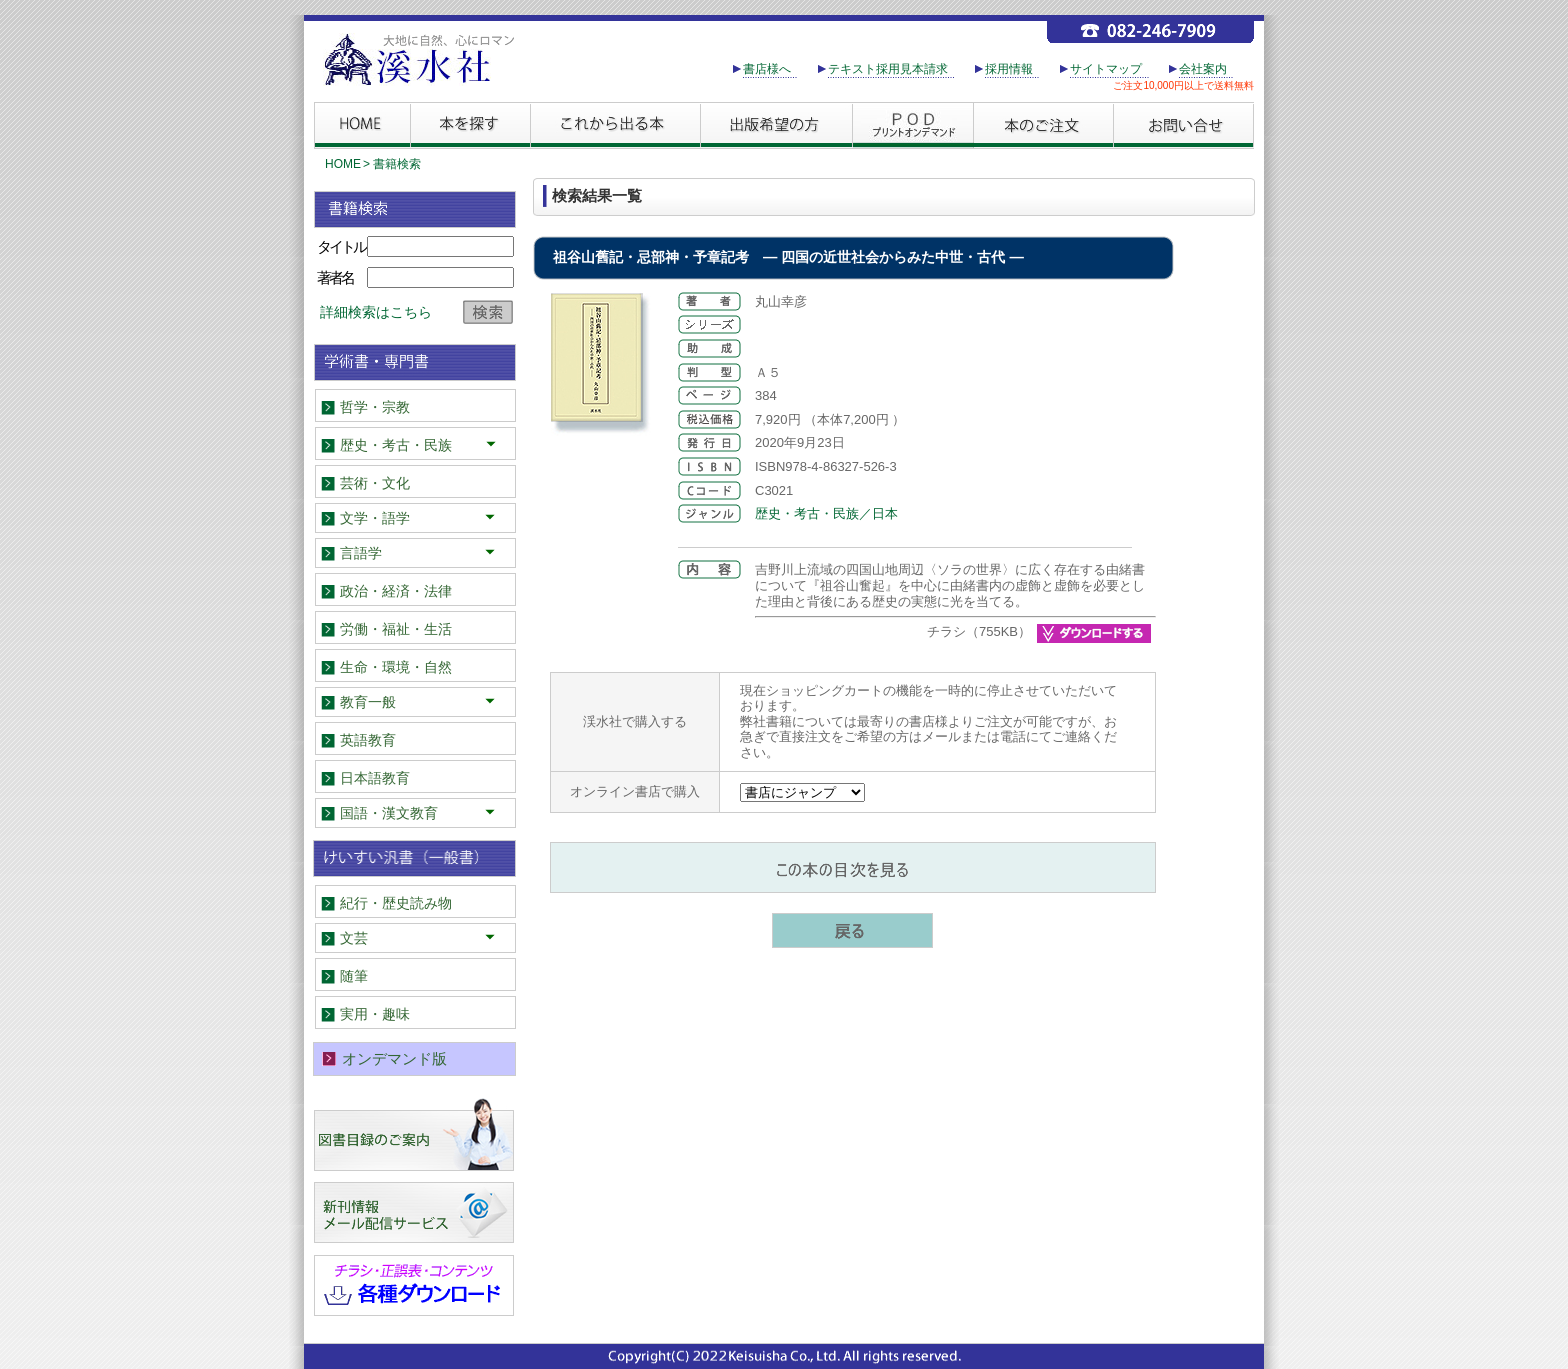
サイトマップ (1106, 69)
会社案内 (1203, 69)
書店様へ (767, 69)
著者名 (335, 277)
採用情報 (1009, 69)
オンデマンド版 (394, 1058)
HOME (343, 164)
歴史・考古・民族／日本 (826, 513)
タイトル (341, 246)
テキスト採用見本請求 (888, 69)
